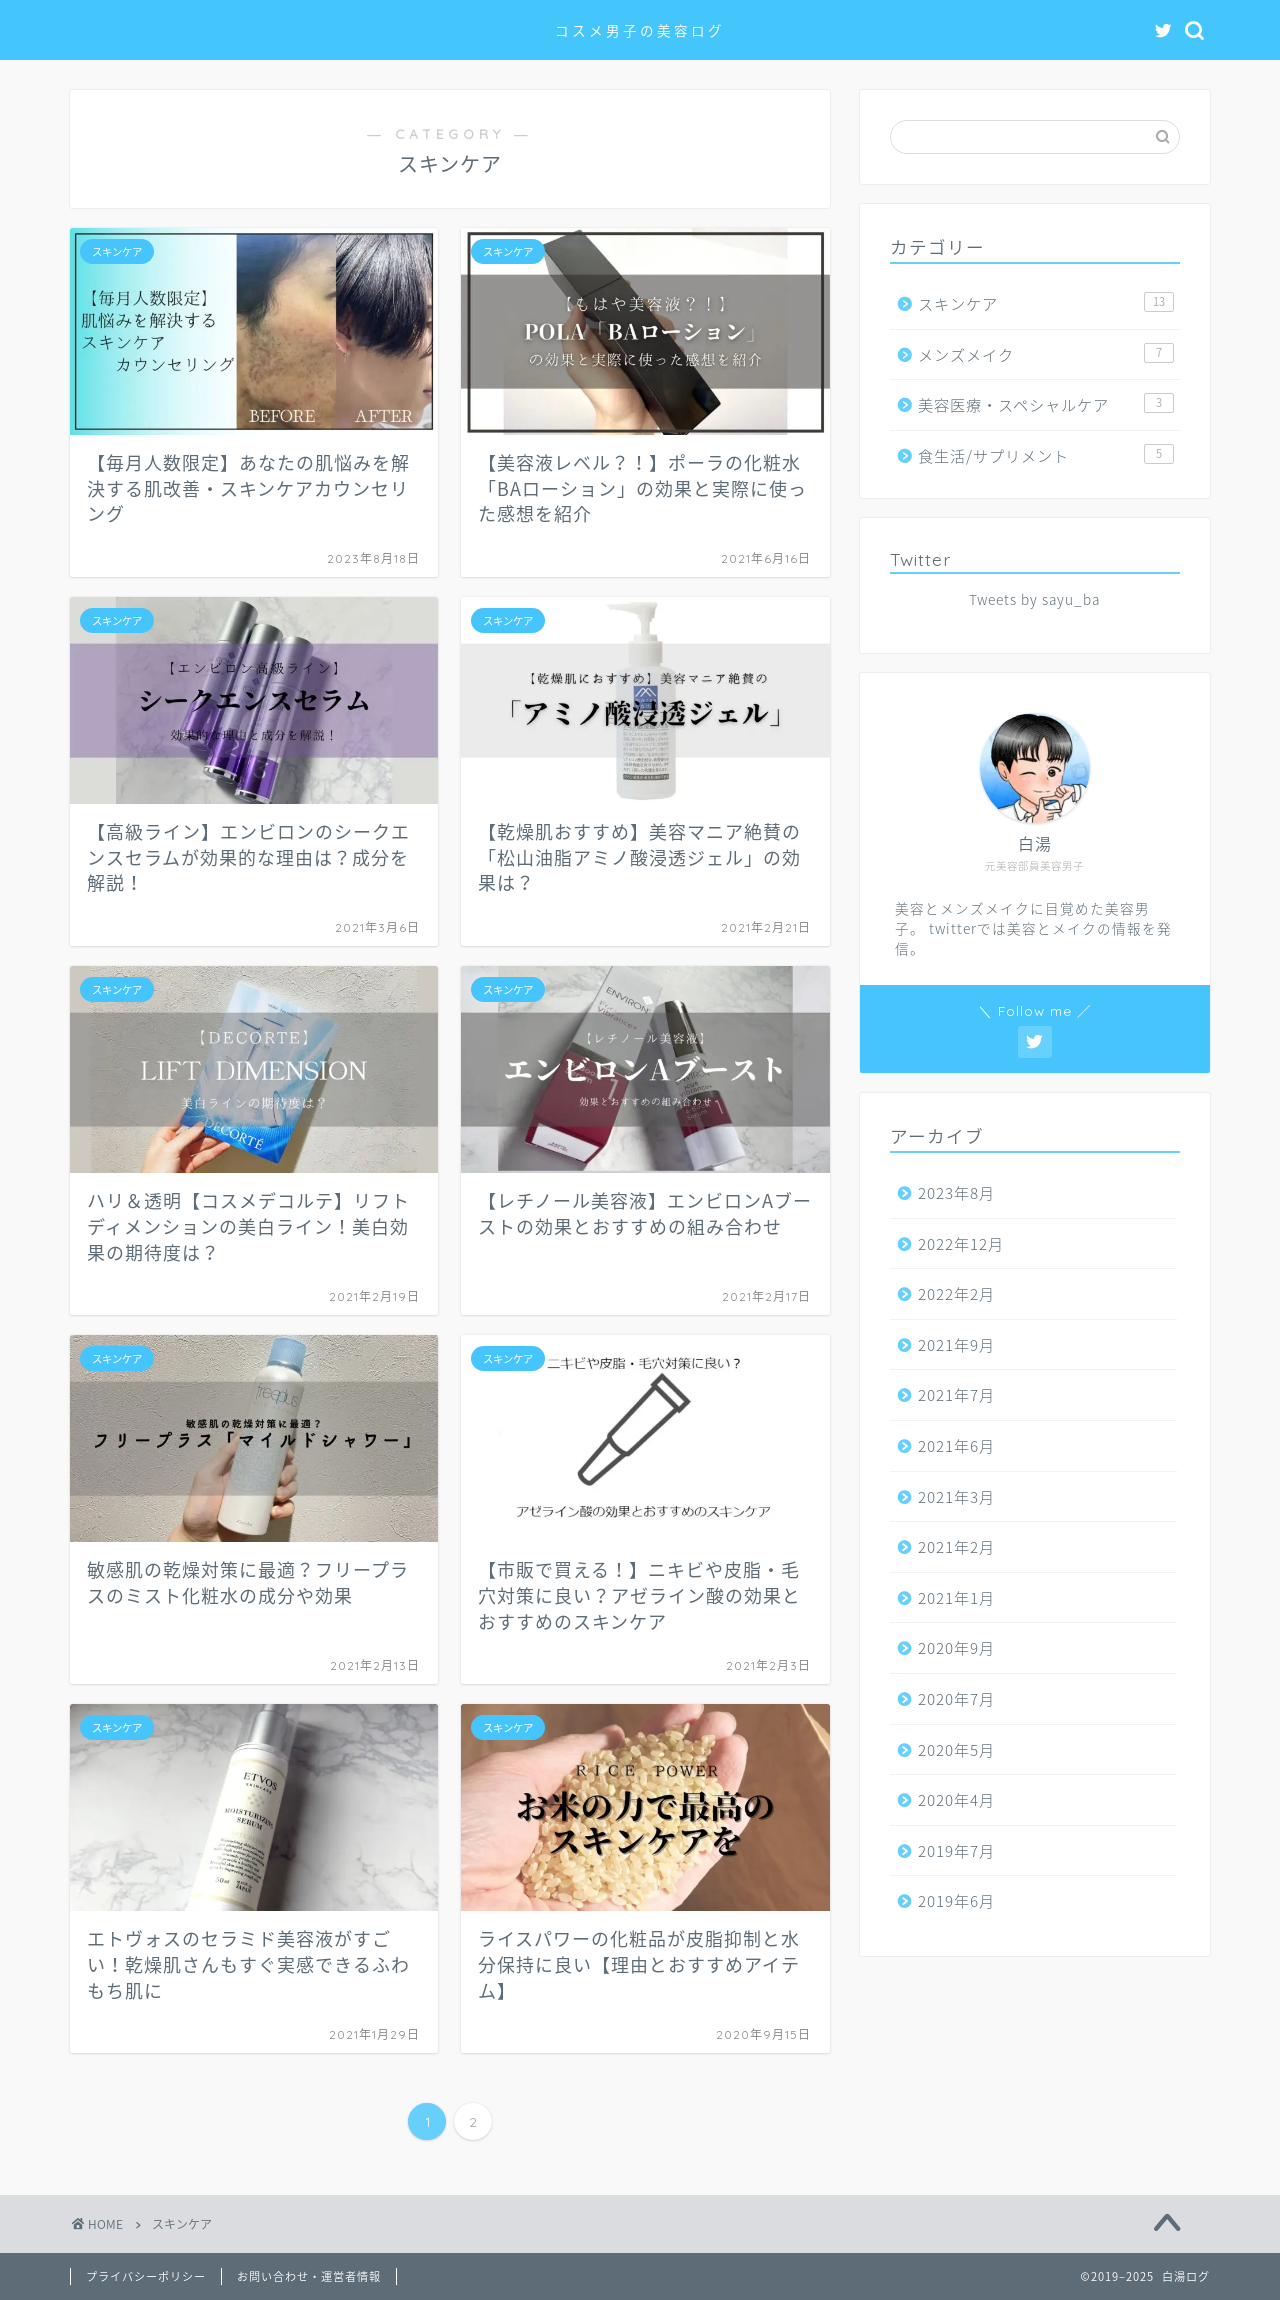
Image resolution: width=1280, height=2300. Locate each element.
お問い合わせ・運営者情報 (309, 2276)
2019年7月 (956, 1850)
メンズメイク (1046, 354)
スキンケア (1046, 303)
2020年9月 (956, 1647)
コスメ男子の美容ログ (640, 30)
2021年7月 (956, 1394)
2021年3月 (956, 1496)
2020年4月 (956, 1799)
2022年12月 (961, 1243)
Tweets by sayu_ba (1034, 599)
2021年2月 (956, 1546)
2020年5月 (956, 1749)
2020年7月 (956, 1698)
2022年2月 (956, 1293)
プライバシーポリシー (146, 2276)
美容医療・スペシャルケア (1046, 404)
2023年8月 (956, 1192)
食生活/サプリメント (1046, 455)
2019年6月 (956, 1900)
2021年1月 (956, 1597)
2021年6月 (956, 1445)
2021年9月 (956, 1344)
